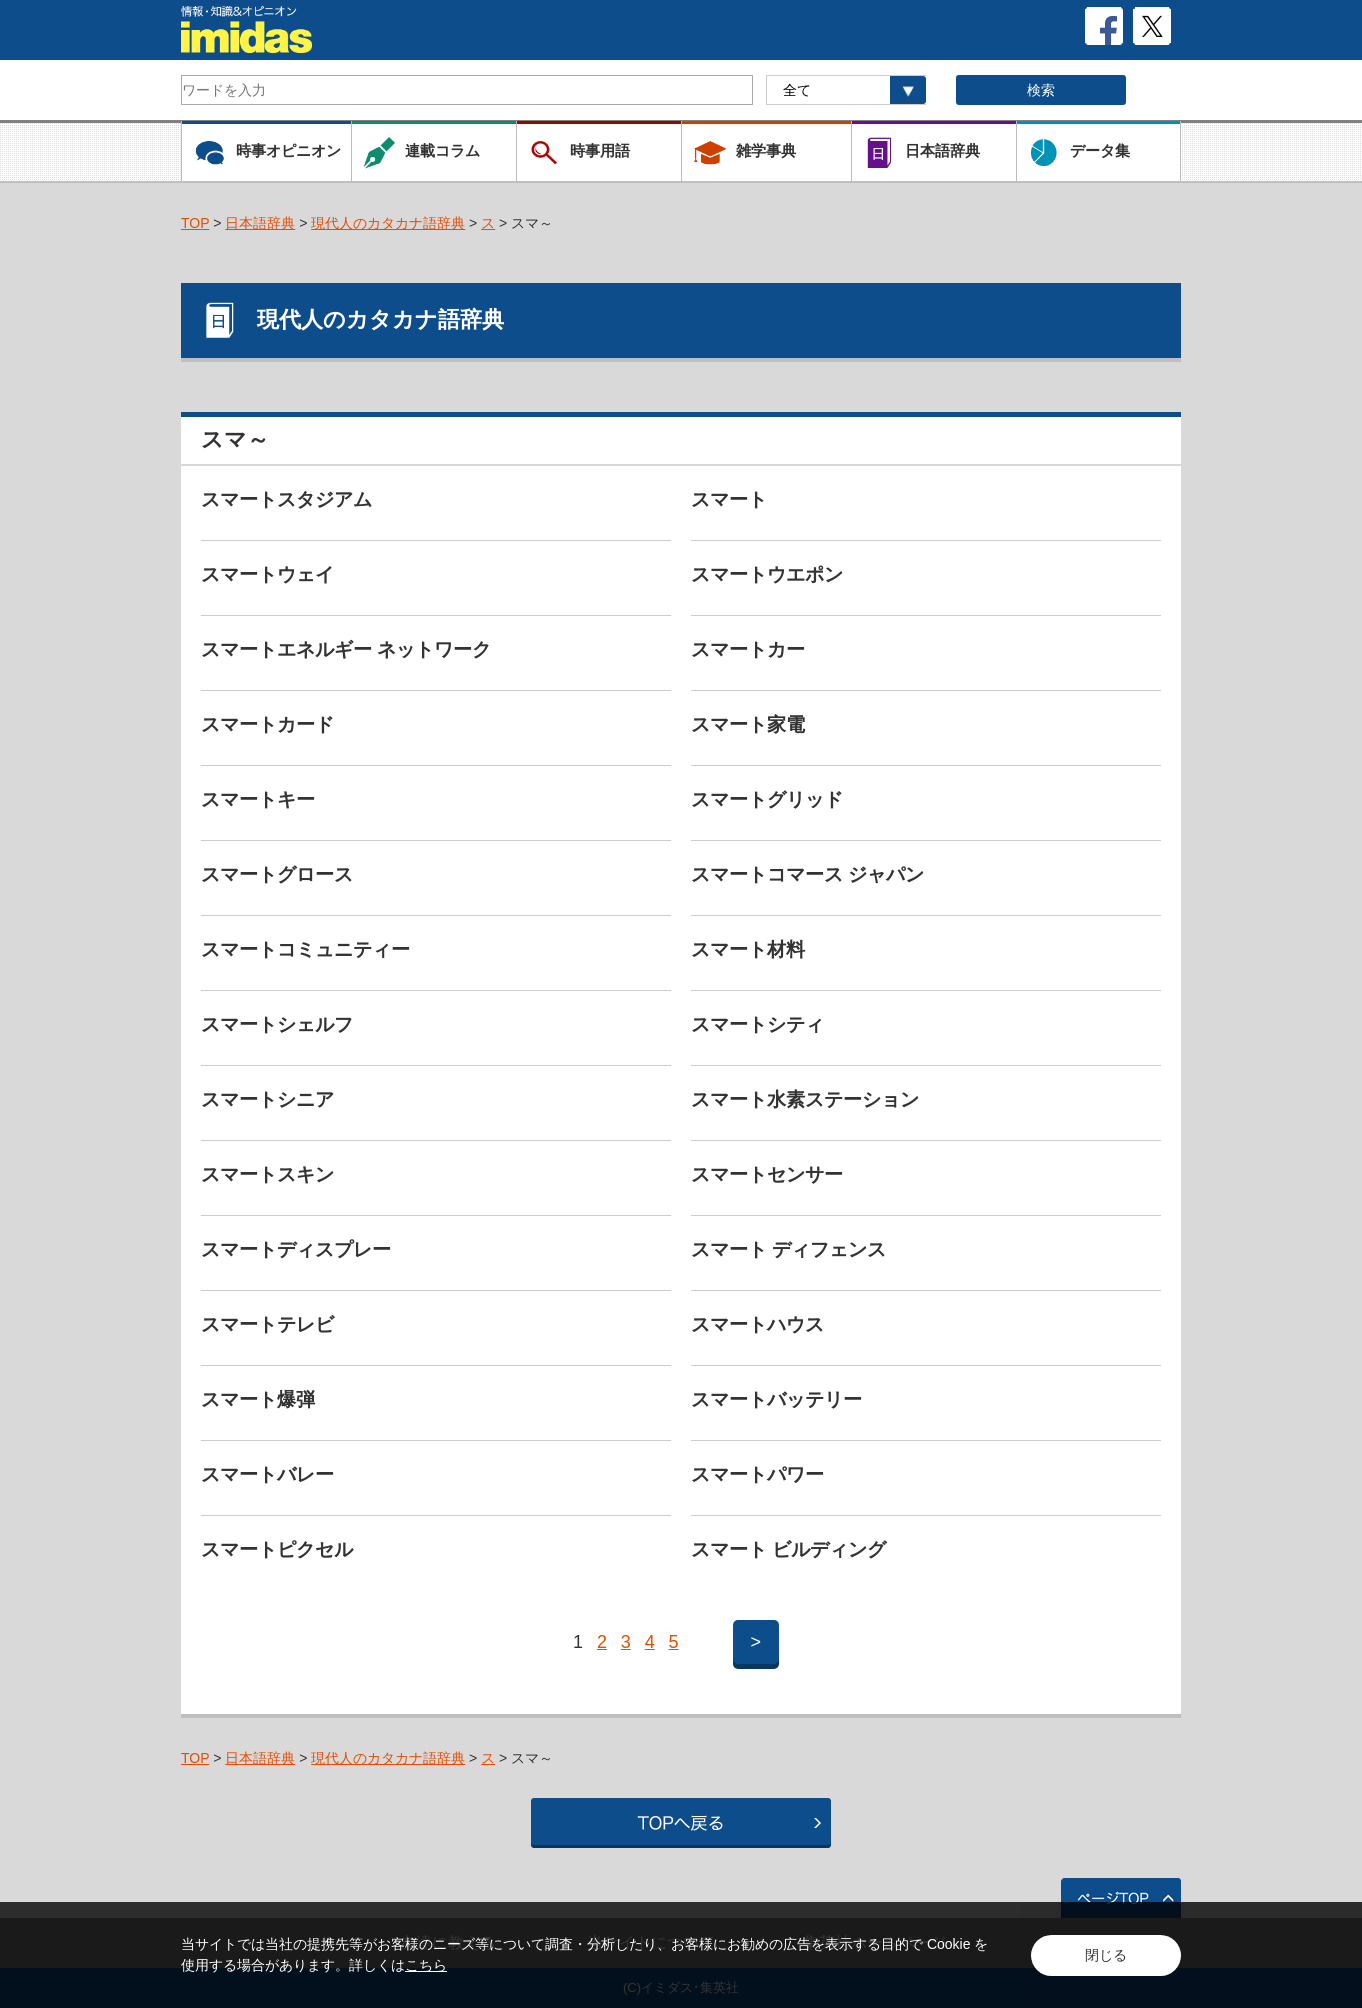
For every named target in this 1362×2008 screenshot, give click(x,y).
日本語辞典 (260, 223)
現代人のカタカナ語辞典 (388, 223)
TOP (195, 223)
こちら (426, 1965)
